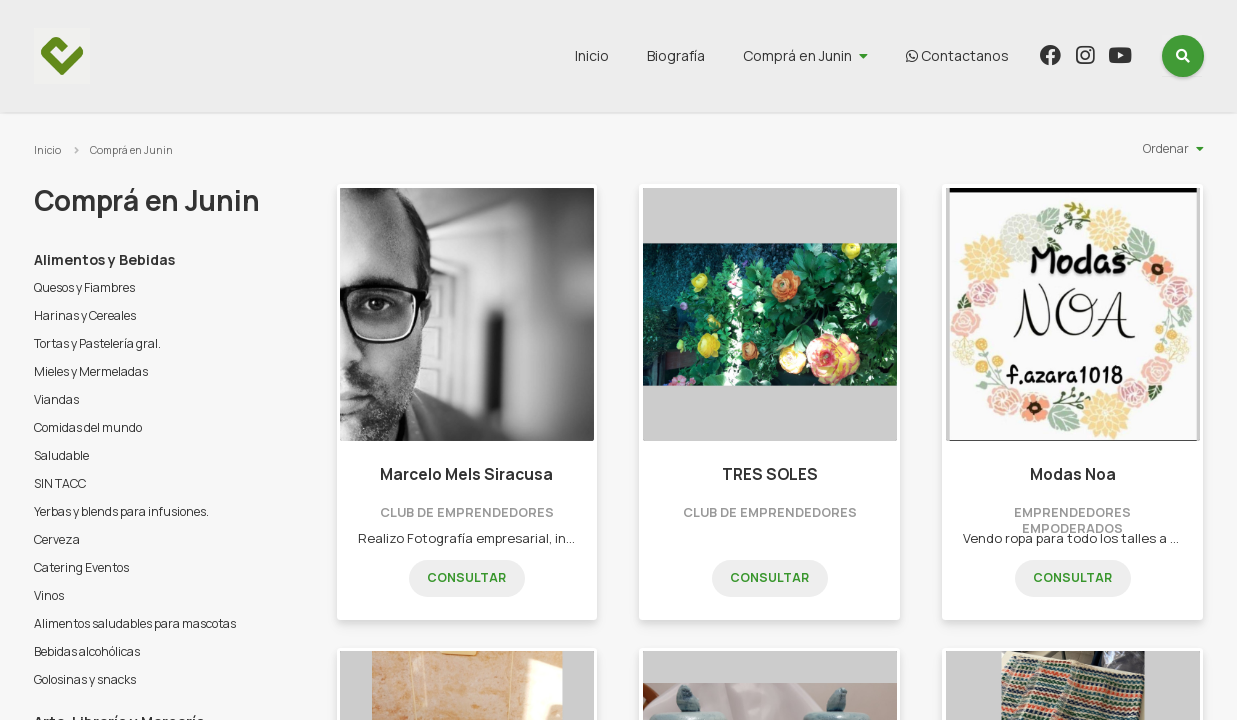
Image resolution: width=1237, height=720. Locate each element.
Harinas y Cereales (85, 315)
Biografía (676, 55)
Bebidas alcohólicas (87, 651)
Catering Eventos (81, 567)
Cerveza (57, 539)
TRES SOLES (770, 474)
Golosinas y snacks (85, 679)
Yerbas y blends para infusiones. (121, 511)
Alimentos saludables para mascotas (135, 623)
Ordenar (1166, 148)
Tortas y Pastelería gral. (97, 343)
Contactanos (957, 55)
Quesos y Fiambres (84, 287)
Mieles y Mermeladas (91, 371)
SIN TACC (60, 483)
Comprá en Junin (797, 55)
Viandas (56, 399)
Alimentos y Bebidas (104, 259)
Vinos (49, 595)
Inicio (592, 55)
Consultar (466, 577)
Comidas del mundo (88, 427)
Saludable (61, 455)
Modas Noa (1073, 474)
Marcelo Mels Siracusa (466, 474)
